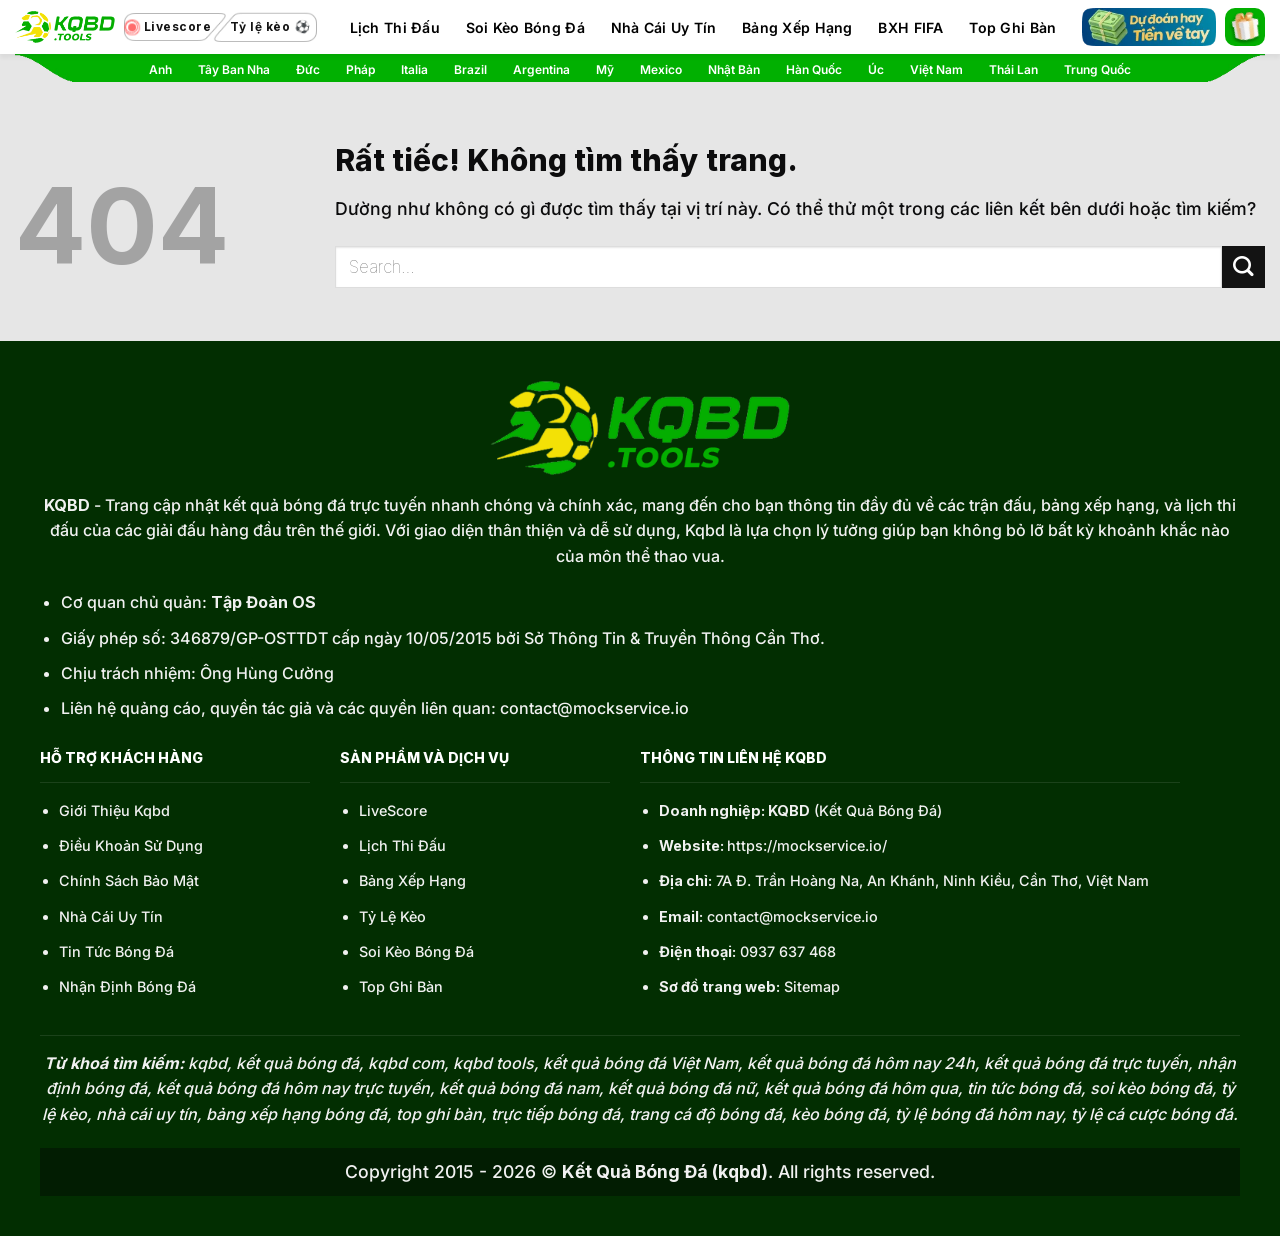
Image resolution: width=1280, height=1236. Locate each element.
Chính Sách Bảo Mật (129, 880)
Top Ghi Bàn (1012, 27)
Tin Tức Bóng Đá (116, 951)
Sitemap (812, 986)
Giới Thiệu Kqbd (114, 810)
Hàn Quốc (814, 69)
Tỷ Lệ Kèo (392, 916)
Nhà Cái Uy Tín (664, 27)
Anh (160, 69)
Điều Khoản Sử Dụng (131, 845)
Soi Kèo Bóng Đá (525, 27)
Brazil (470, 69)
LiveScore (393, 810)
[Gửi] (1243, 267)
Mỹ (605, 69)
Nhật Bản (734, 69)
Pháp (360, 69)
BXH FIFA (910, 27)
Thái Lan (1013, 69)
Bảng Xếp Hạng (797, 27)
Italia (414, 69)
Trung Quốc (1097, 69)
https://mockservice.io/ (807, 845)
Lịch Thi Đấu (395, 27)
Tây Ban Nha (234, 69)
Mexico (661, 69)
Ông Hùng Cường (267, 673)
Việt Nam (936, 69)
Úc (876, 69)
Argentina (541, 69)
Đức (308, 69)
